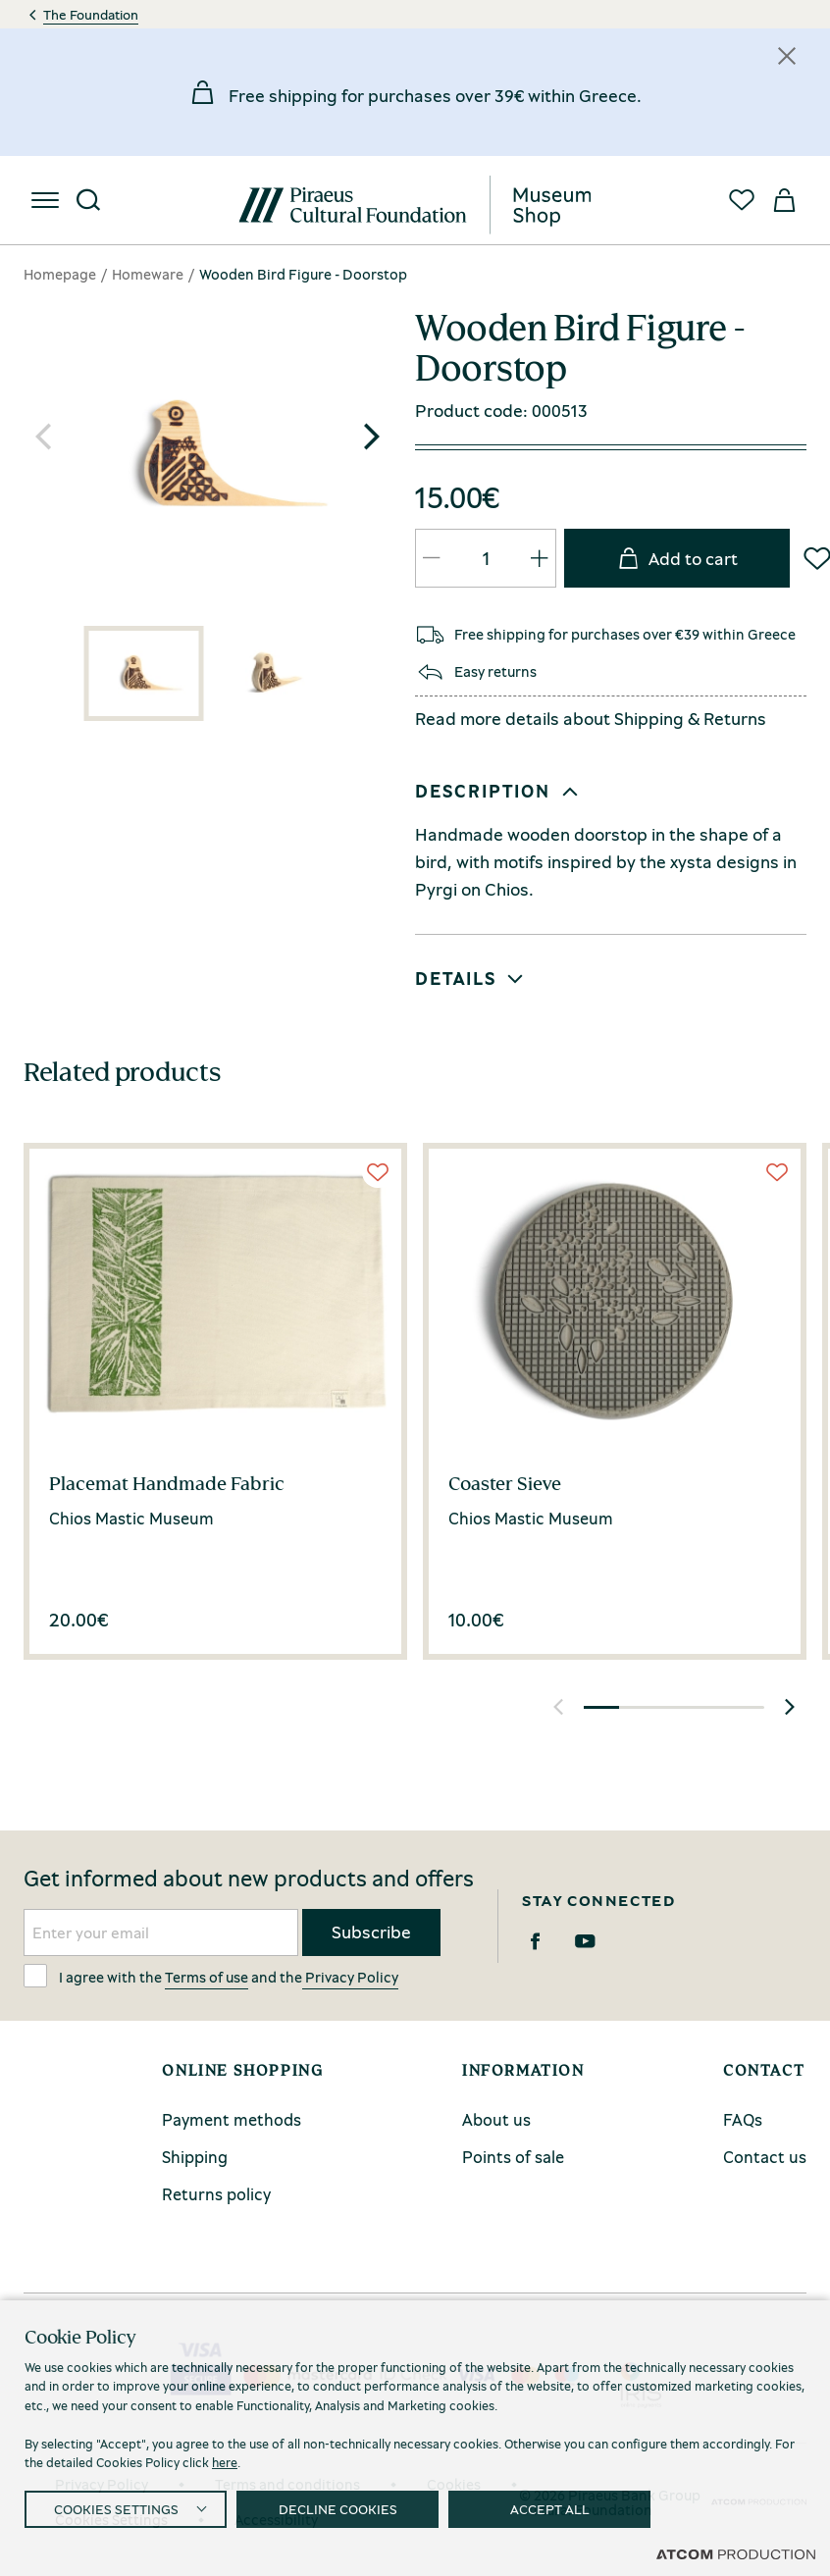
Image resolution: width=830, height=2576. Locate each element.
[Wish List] (377, 1172)
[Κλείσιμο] (786, 56)
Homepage (60, 273)
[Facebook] (535, 1941)
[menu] (45, 200)
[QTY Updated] (431, 558)
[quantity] (485, 557)
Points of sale (513, 2156)
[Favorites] (741, 200)
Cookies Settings (111, 2519)
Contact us (764, 2156)
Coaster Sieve (504, 1483)
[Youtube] (585, 1941)
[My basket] (784, 200)
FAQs (742, 2119)
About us (496, 2119)
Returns (734, 718)
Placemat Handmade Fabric (167, 1483)
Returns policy (216, 2194)
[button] (371, 436)
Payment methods (231, 2119)
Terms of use (206, 1976)
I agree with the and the (211, 1975)
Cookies (454, 2484)
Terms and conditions (287, 2484)
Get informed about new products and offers (249, 1878)
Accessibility (276, 2519)
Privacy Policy (350, 1976)
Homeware (147, 273)
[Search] (88, 200)
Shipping (649, 718)
